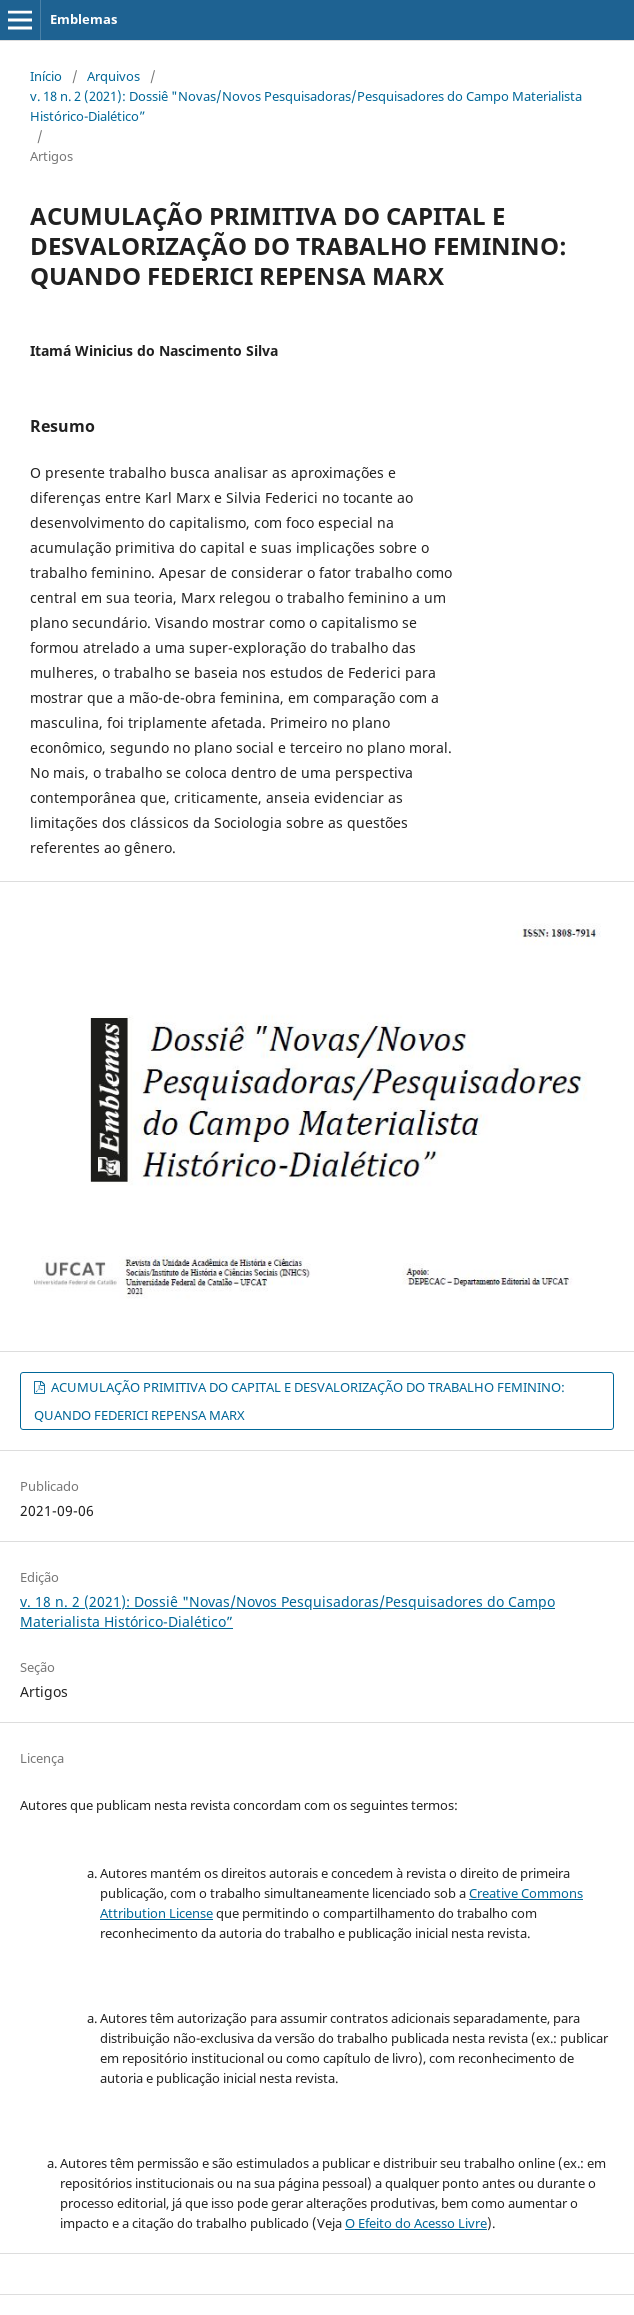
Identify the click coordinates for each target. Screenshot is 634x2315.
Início (46, 76)
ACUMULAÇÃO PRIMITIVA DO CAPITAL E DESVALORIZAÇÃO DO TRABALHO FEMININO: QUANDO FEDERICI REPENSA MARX (299, 1401)
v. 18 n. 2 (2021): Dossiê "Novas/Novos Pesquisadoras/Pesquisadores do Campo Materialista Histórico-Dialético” (306, 106)
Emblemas (83, 19)
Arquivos (113, 76)
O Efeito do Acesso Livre (416, 2223)
